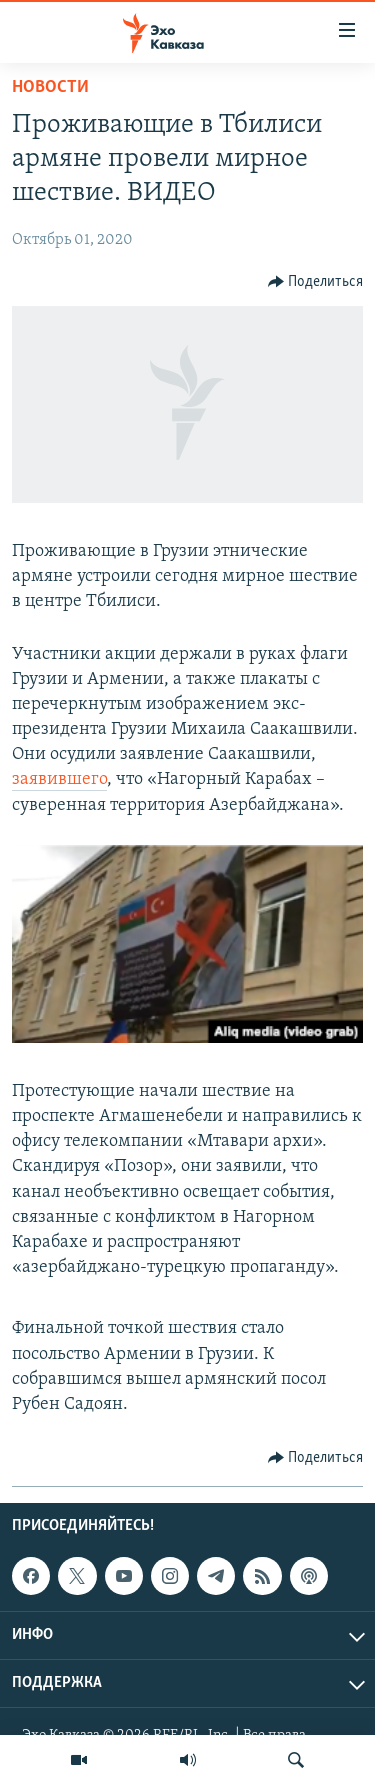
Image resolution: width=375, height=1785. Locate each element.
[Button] (316, 282)
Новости (50, 87)
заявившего (59, 779)
